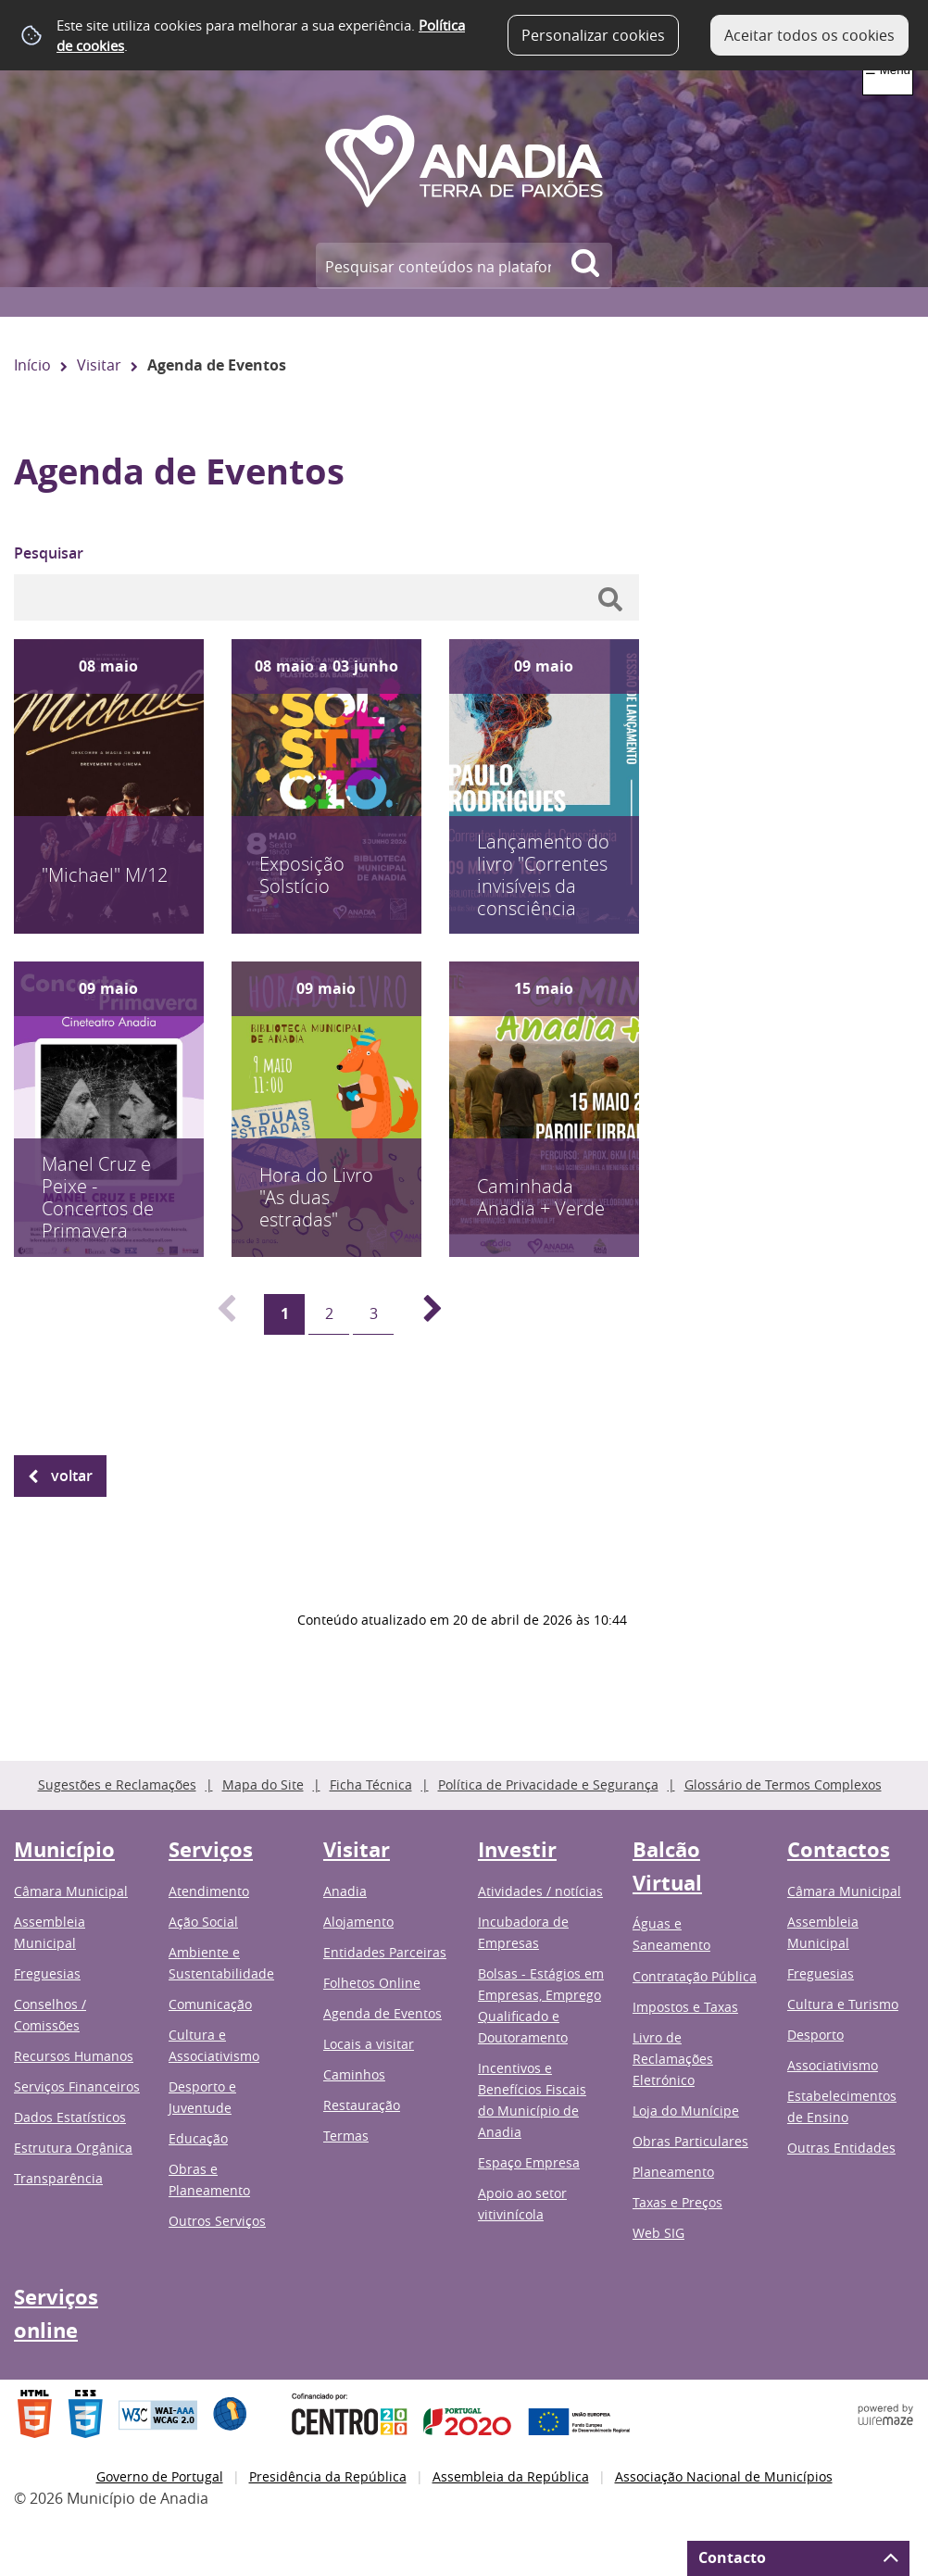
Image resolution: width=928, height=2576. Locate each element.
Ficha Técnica (371, 1784)
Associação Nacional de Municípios (724, 2476)
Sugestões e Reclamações (117, 1784)
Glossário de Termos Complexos (783, 1784)
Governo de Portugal (159, 2476)
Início (32, 365)
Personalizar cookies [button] (593, 35)
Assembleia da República (511, 2476)
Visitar (99, 365)
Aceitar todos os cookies (809, 35)
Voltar (72, 1475)
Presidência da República (328, 2476)
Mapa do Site (263, 1784)
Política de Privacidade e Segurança (548, 1784)
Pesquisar (48, 553)
